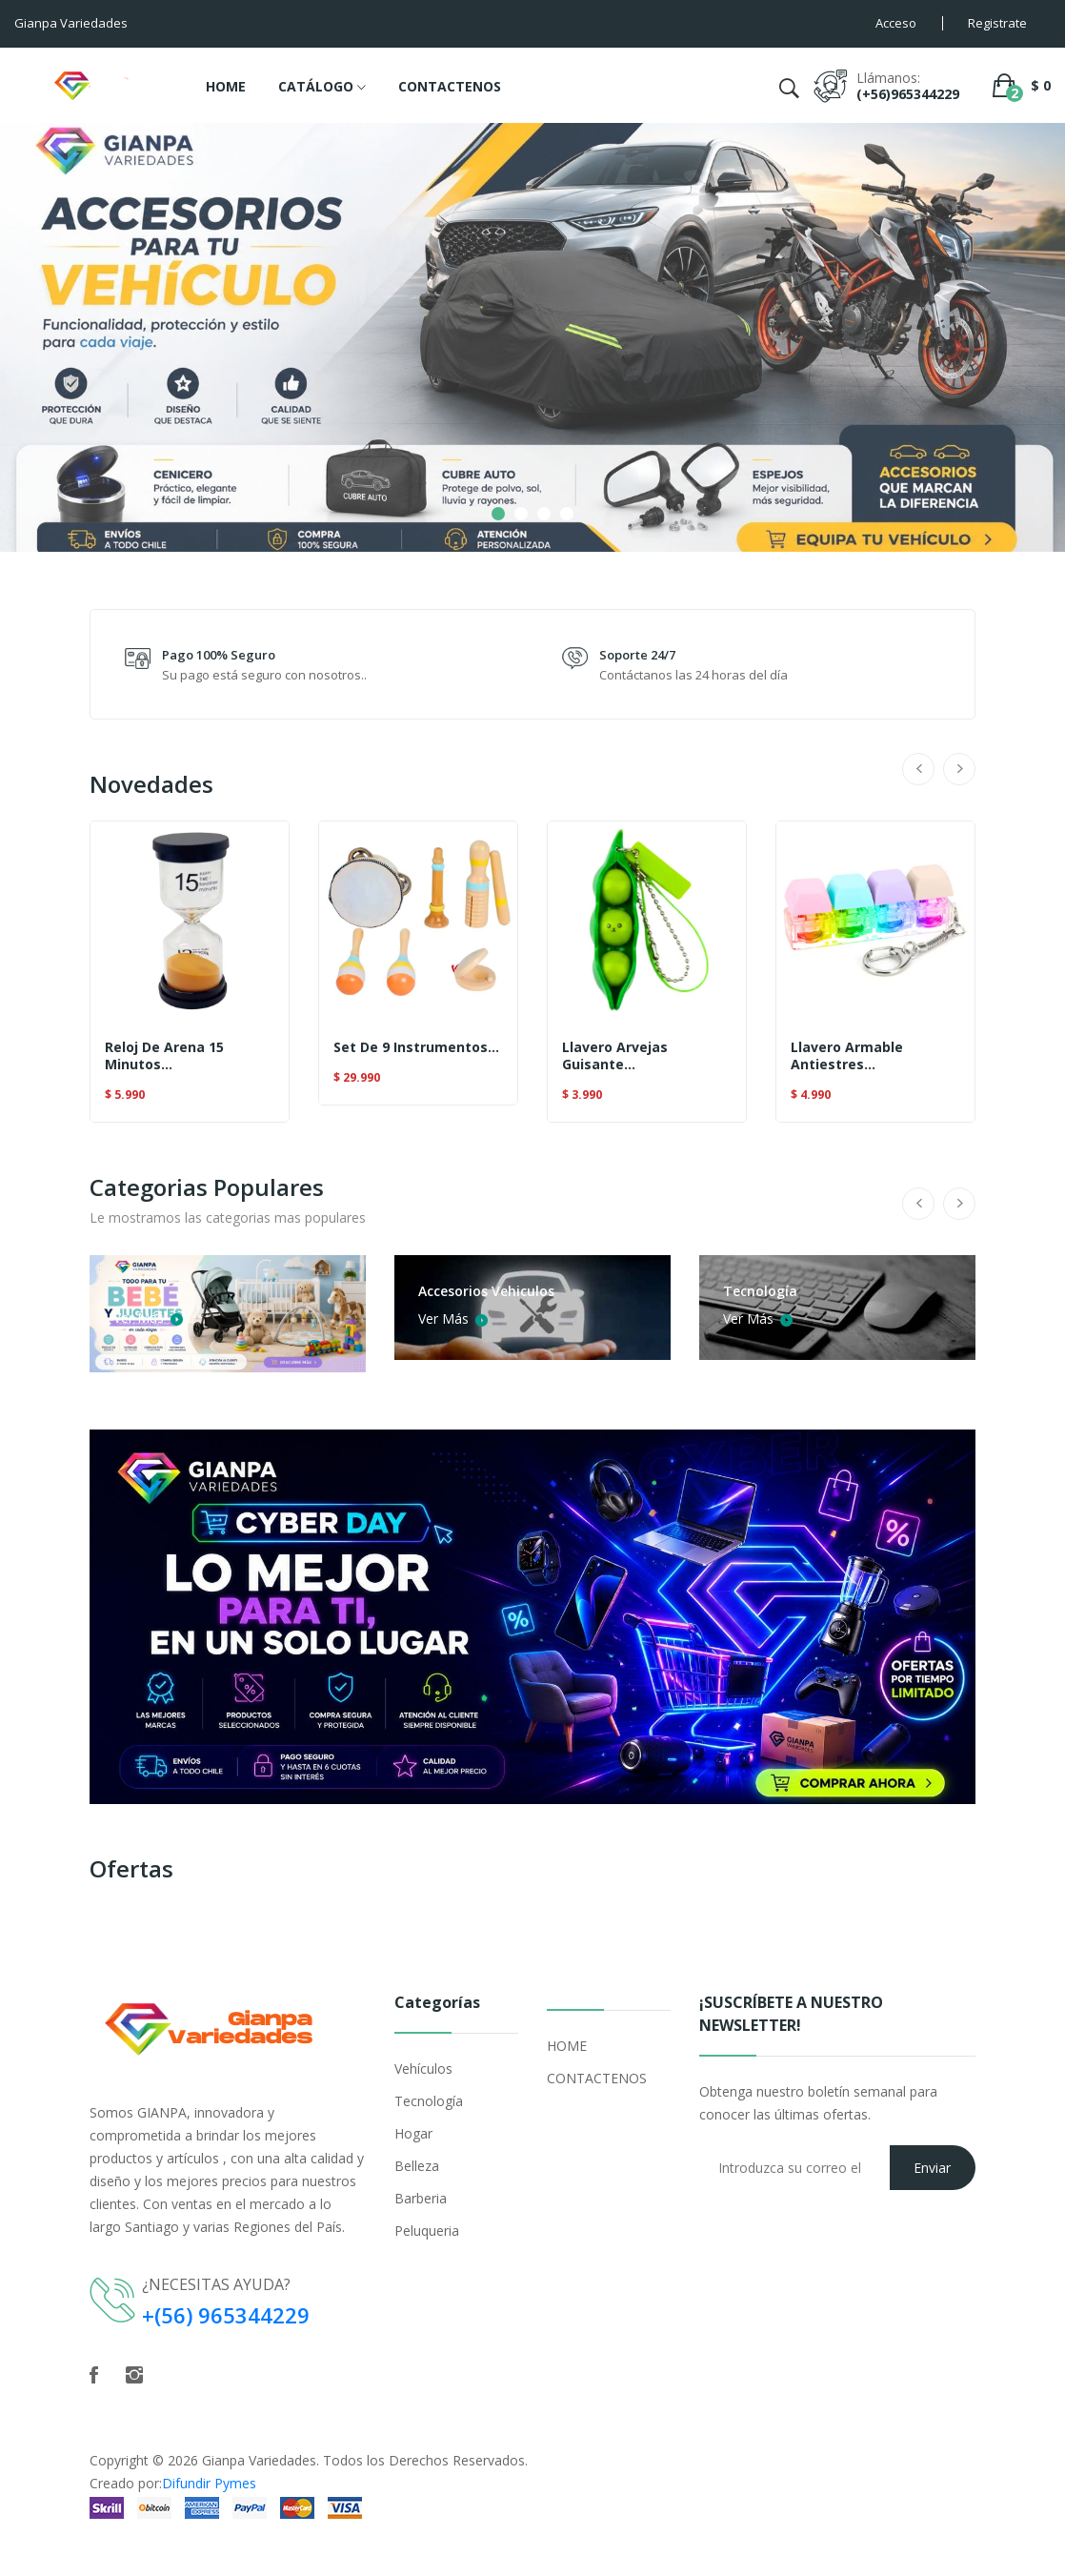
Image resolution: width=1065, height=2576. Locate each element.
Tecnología (428, 2101)
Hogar (413, 2133)
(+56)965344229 (907, 94)
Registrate (997, 22)
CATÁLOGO (322, 87)
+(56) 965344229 (226, 2315)
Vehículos (423, 2068)
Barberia (420, 2198)
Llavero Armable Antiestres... (847, 1056)
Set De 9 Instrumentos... (416, 1047)
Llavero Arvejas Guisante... (615, 1056)
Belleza (416, 2166)
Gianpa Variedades (259, 2460)
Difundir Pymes (209, 2483)
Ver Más (146, 1317)
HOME (226, 86)
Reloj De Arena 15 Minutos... (164, 1056)
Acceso (895, 22)
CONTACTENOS (449, 86)
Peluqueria (426, 2230)
